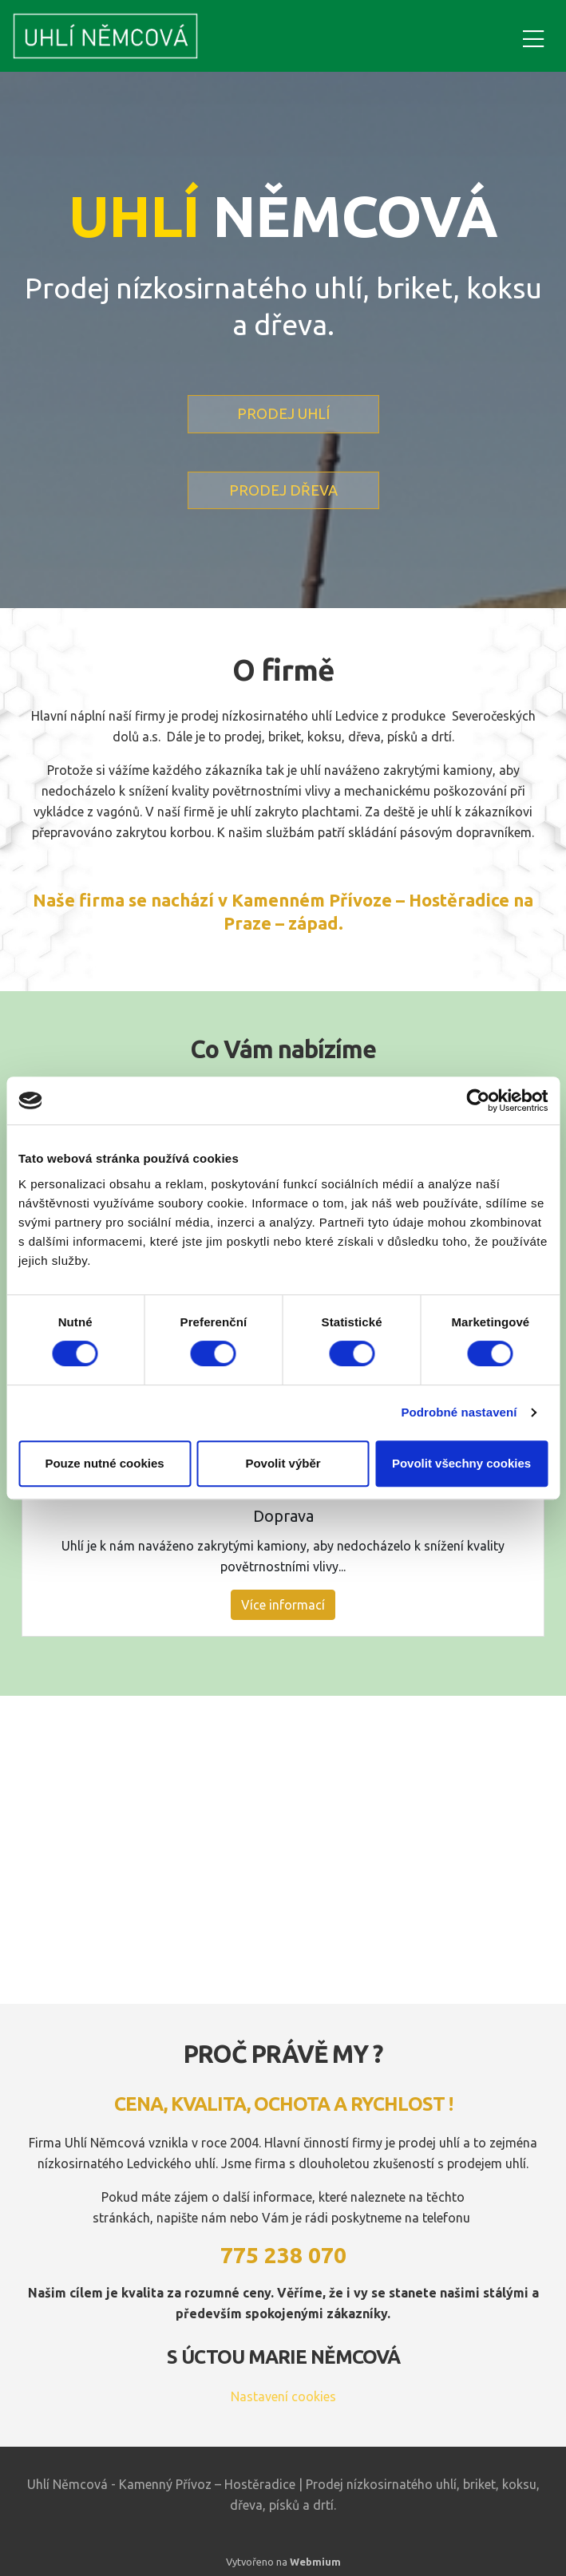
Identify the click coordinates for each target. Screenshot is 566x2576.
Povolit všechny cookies (461, 1463)
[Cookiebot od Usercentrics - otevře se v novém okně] (478, 1100)
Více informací (283, 1605)
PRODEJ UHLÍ (283, 413)
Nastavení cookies (283, 2396)
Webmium (315, 2561)
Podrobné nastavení (459, 1412)
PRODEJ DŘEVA (283, 490)
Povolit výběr (282, 1463)
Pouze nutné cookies (104, 1463)
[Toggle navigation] (533, 36)
